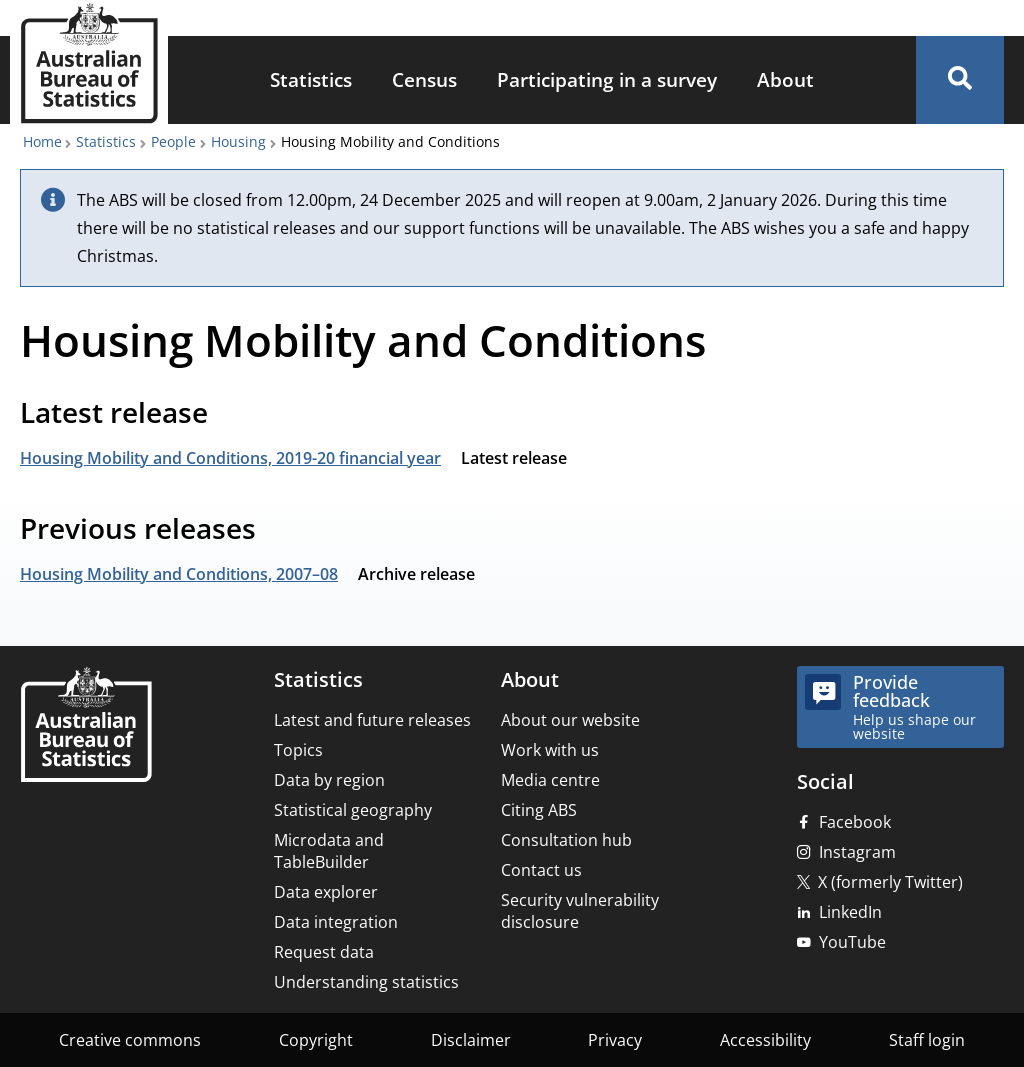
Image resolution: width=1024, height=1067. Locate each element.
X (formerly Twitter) (890, 882)
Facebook (855, 822)
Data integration (336, 922)
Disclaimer (471, 1040)
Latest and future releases (372, 720)
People (173, 141)
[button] (960, 80)
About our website (570, 720)
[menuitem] (311, 80)
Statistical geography (353, 810)
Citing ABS (539, 810)
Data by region (329, 780)
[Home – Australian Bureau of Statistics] (86, 726)
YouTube (852, 942)
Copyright (316, 1040)
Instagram (857, 852)
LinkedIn (850, 912)
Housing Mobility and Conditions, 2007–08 (179, 574)
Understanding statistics (366, 982)
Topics (298, 750)
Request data (324, 952)
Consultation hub (566, 840)
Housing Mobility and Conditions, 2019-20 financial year (230, 458)
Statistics (311, 79)
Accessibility (765, 1040)
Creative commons (130, 1040)
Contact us (541, 870)
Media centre (550, 780)
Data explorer (326, 892)
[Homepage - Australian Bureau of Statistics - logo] (89, 63)
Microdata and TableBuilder (329, 851)
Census (424, 79)
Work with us (550, 750)
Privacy (615, 1040)
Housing (238, 141)
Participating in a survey (607, 79)
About (785, 79)
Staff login (927, 1040)
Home (42, 141)
